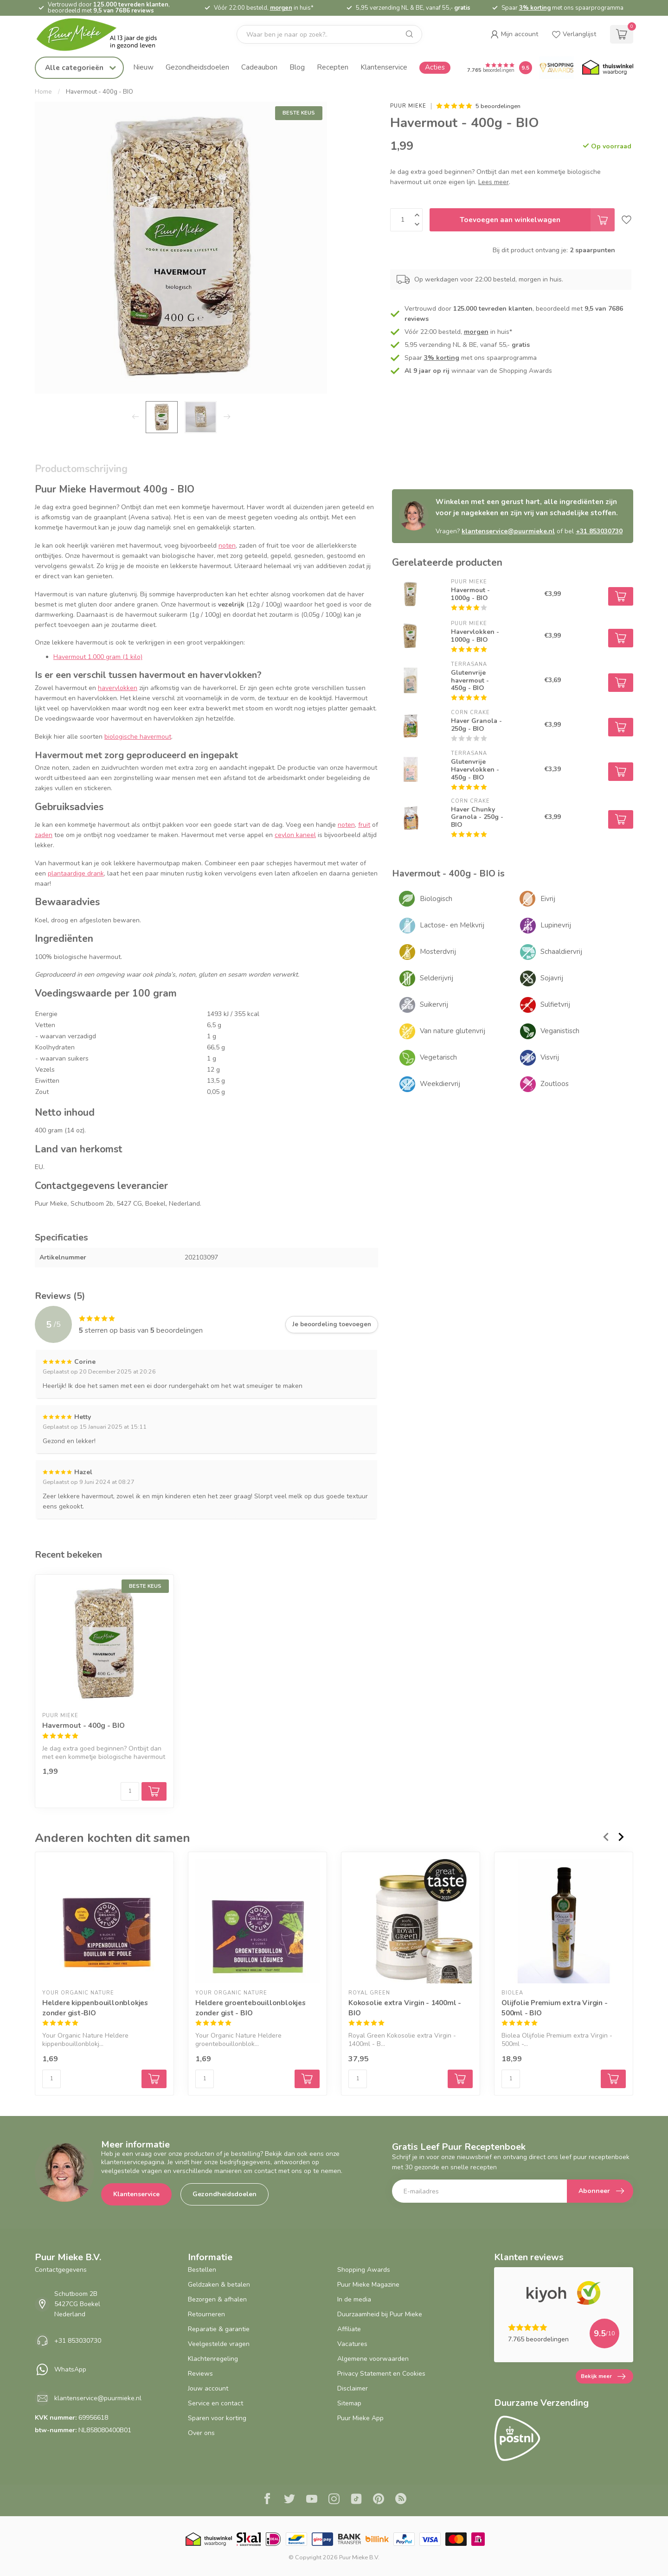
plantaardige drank (76, 873)
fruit (364, 824)
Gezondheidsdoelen (197, 67)
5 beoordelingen (497, 106)
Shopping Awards (363, 2269)
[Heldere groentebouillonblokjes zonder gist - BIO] (257, 1921)
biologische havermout (137, 736)
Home (43, 92)
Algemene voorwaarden (373, 2358)
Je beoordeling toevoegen (331, 1324)
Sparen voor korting (217, 2418)
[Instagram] (334, 2500)
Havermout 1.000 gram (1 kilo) (97, 656)
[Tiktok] (356, 2500)
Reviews (200, 2373)
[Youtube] (311, 2500)
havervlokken (117, 688)
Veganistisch (559, 1031)
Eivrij (547, 898)
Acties (435, 67)
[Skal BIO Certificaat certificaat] (248, 2539)
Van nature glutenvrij (452, 1031)
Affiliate (349, 2329)
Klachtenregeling (213, 2358)
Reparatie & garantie (219, 2329)
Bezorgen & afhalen (217, 2299)
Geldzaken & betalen (219, 2284)
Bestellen (202, 2269)
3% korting (535, 8)
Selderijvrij (436, 978)
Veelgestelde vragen (219, 2343)
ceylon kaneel (295, 835)
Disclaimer (352, 2388)
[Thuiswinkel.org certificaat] (607, 68)
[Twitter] (289, 2500)
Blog (297, 67)
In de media (354, 2299)
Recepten (332, 67)
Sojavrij (551, 978)
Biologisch (436, 898)
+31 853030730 (599, 531)
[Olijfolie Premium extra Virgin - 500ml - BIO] (563, 1921)
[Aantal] (130, 1791)
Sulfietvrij (555, 1004)
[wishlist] (574, 34)
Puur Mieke (408, 106)
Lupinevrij (555, 925)
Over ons (201, 2433)
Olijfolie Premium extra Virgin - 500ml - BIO (554, 2008)
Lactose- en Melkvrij (452, 925)
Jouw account (208, 2388)
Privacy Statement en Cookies (381, 2373)
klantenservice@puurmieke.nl (508, 531)
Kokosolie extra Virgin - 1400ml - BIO (404, 2008)
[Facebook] (267, 2500)
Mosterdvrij (438, 951)
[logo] (104, 34)
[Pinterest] (378, 2500)
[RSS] (400, 2500)
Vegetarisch (438, 1057)
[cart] (621, 34)
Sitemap (349, 2403)
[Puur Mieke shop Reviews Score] (525, 67)
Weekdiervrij (440, 1083)
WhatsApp (70, 2369)
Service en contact (215, 2403)
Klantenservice (383, 67)
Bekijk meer (603, 2377)
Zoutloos (554, 1083)
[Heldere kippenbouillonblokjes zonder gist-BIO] (104, 1921)
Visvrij (549, 1057)
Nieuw (143, 67)
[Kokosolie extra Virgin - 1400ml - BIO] (410, 1921)
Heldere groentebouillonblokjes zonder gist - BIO (250, 2008)
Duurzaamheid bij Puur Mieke (379, 2314)
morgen (281, 8)
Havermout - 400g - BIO (99, 92)
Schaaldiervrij (561, 951)
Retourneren (206, 2314)
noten (227, 545)
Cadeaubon (259, 67)
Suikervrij (434, 1004)
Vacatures (352, 2343)
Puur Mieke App (360, 2418)
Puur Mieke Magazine (368, 2284)
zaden (43, 835)
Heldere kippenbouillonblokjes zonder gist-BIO (95, 2008)
